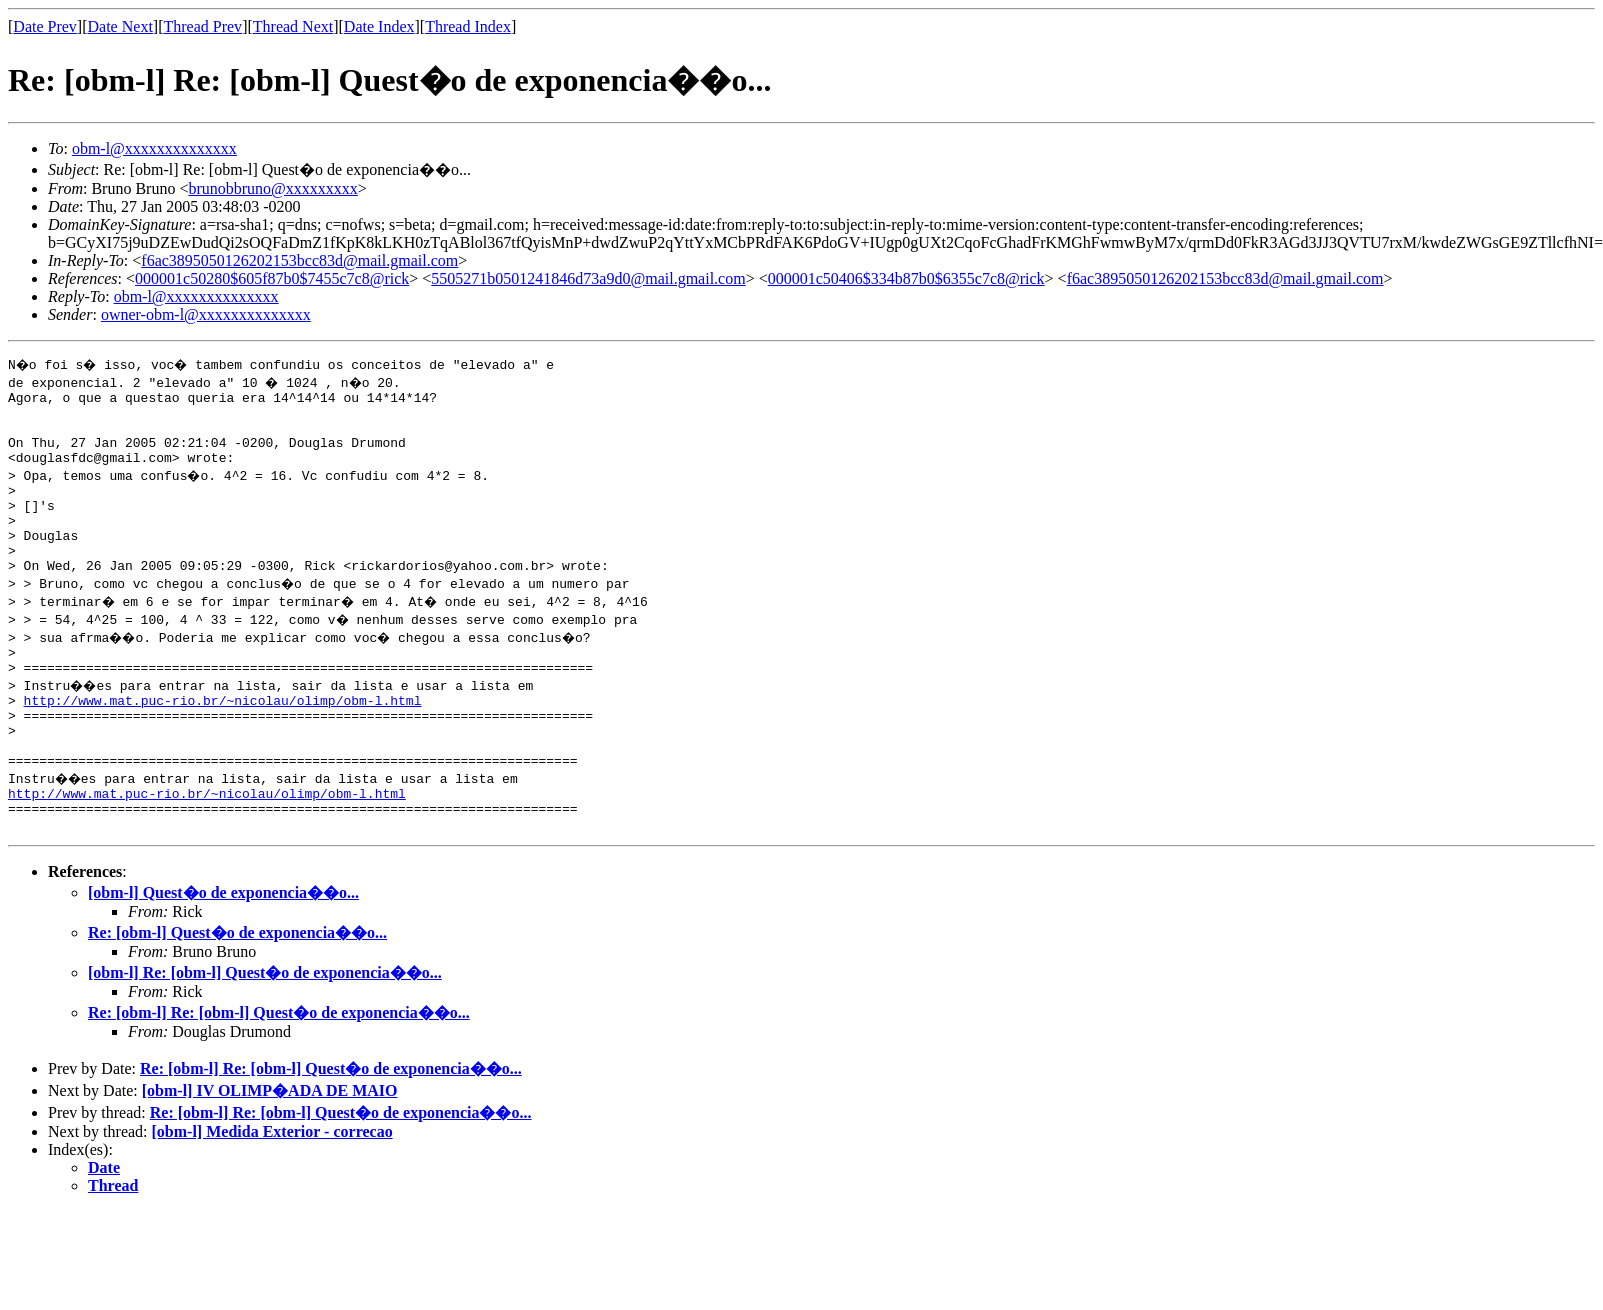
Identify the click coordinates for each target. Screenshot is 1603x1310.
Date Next (120, 26)
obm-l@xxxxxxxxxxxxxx (154, 148)
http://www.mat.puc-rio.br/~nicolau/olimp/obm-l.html (223, 742)
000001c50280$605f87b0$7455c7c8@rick (272, 278)
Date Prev (45, 26)
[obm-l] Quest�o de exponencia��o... (223, 955)
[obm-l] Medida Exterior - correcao (272, 1194)
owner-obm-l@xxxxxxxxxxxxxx (206, 314)
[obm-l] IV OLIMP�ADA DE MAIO (270, 1153)
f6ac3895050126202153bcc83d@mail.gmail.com (299, 260)
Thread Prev (202, 26)
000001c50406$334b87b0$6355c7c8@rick (906, 278)
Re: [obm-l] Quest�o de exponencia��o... (237, 995)
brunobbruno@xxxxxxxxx (272, 188)
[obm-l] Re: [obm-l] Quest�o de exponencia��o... (265, 1035)
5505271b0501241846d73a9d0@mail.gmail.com (588, 278)
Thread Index (468, 26)
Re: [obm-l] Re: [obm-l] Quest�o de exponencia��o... (279, 1075)
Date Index (379, 26)
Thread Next (293, 26)
